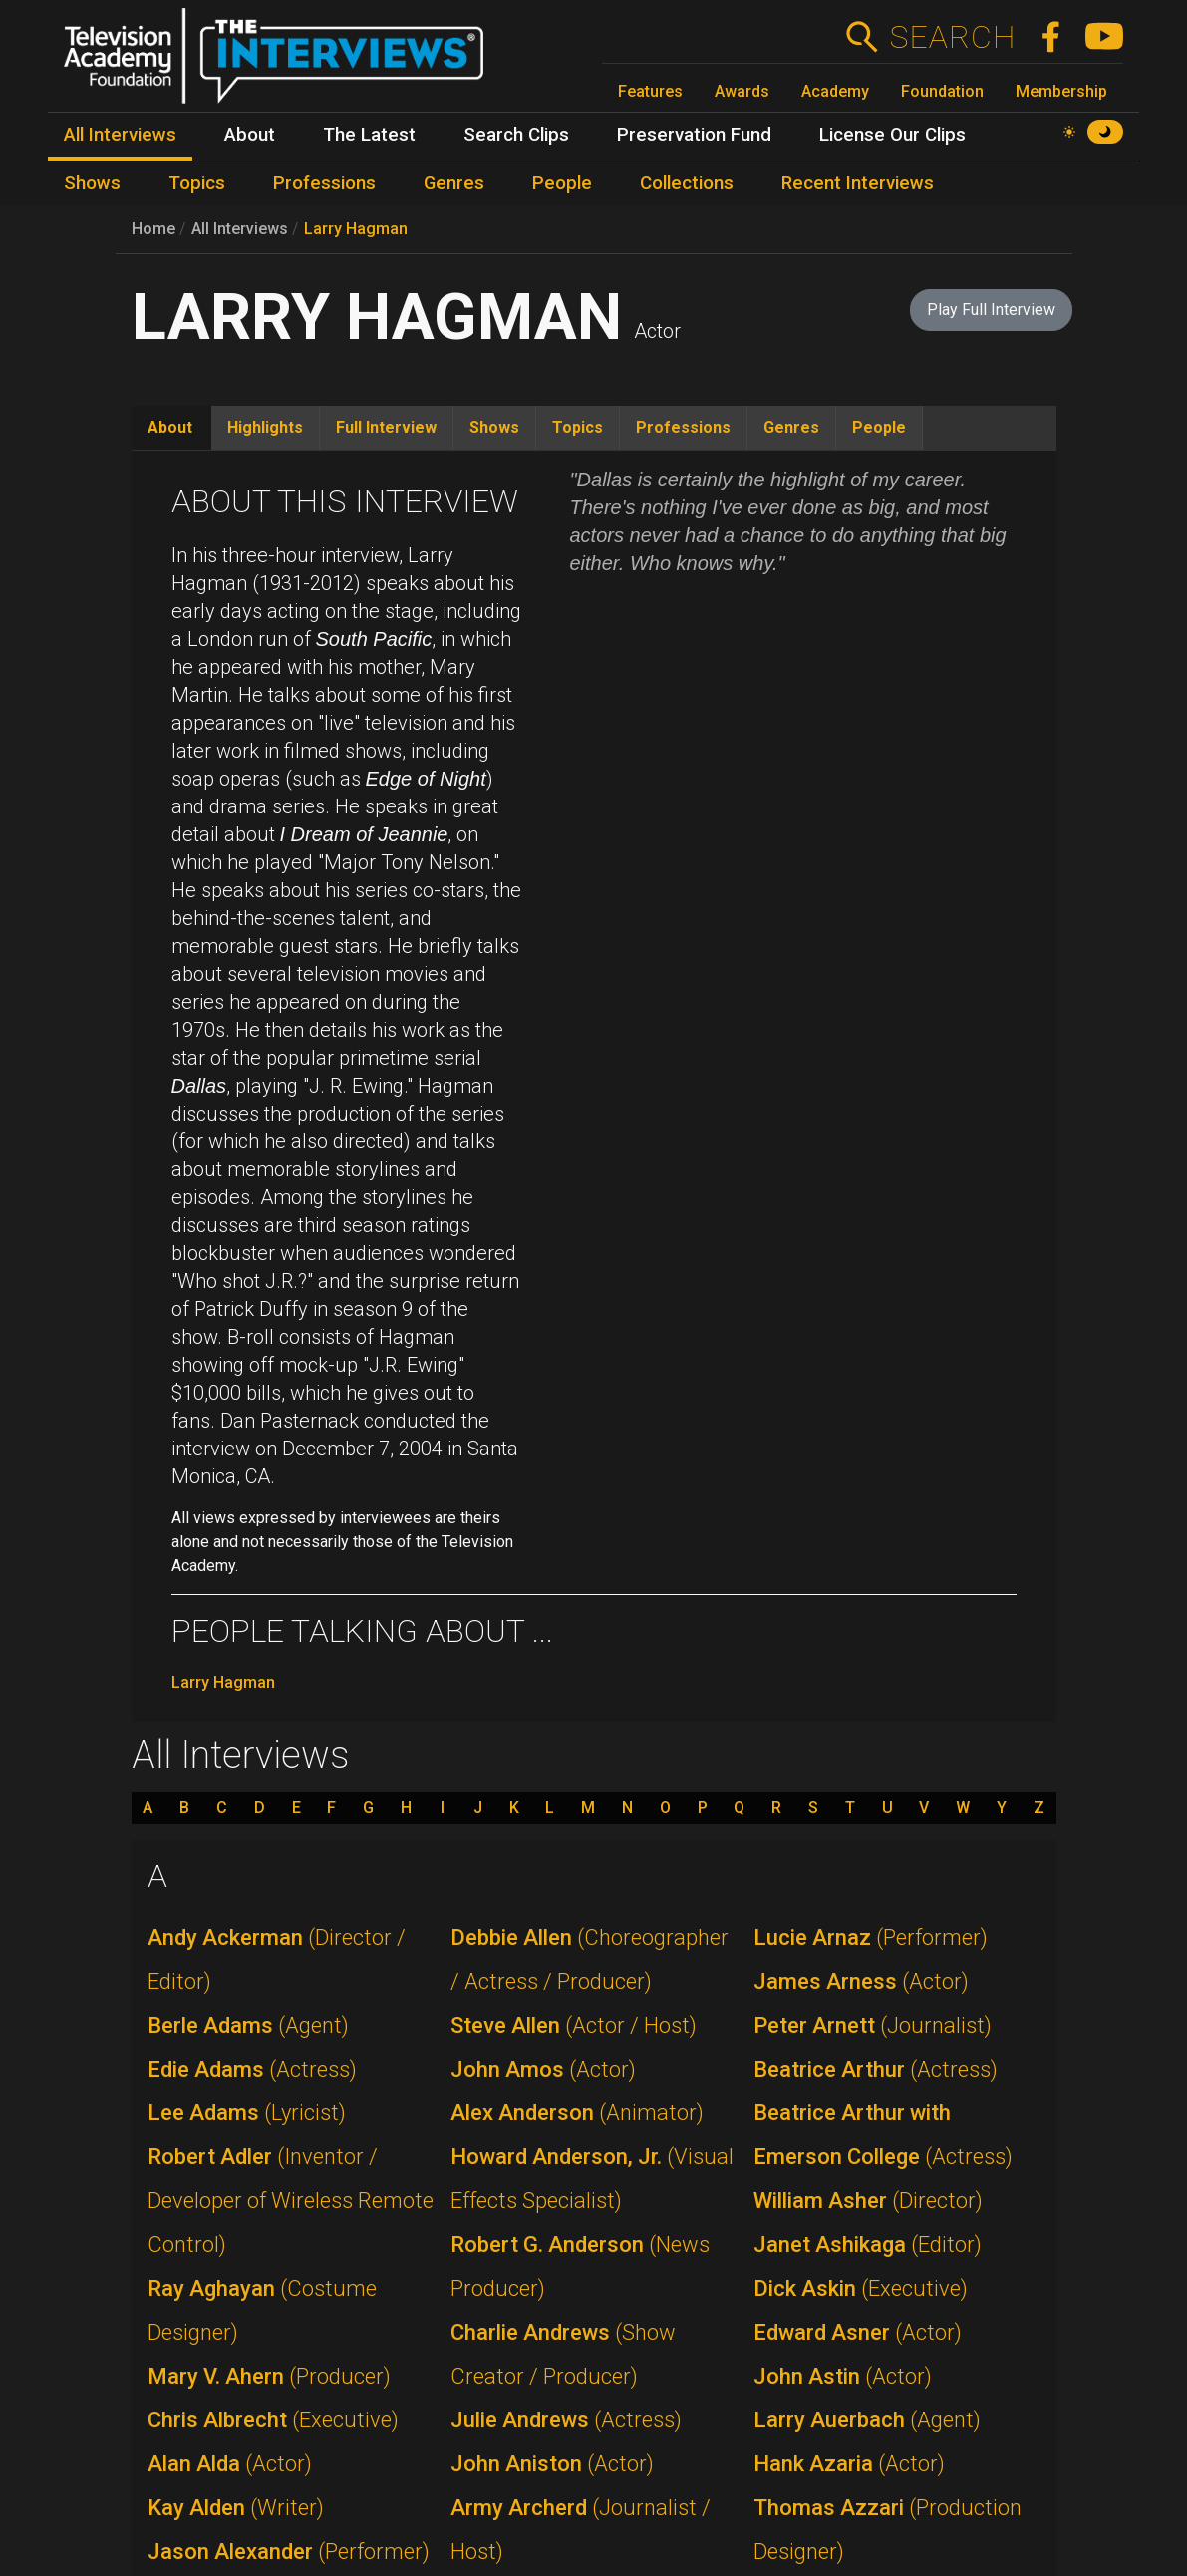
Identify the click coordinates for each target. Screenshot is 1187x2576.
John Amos (543, 2069)
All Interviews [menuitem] (120, 135)
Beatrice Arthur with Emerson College (883, 2134)
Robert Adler (291, 2200)
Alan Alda (230, 2463)
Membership (1061, 91)
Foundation (942, 91)
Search (952, 37)
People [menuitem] (562, 183)
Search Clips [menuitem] (516, 135)
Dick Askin (860, 2288)
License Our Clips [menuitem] (892, 135)
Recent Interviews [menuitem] (857, 183)
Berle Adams (248, 2025)
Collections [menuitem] (687, 183)
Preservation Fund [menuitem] (694, 135)
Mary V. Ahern (269, 2376)
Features (650, 91)
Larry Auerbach (867, 2420)
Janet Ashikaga (867, 2244)
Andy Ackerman (277, 1959)
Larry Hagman (356, 228)
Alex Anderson (577, 2112)
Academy (835, 91)
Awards (742, 91)
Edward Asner (857, 2332)
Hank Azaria (849, 2463)
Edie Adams (252, 2069)
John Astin (842, 2376)
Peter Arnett (872, 2025)
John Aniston (552, 2463)
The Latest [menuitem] (369, 135)
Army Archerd (580, 2529)
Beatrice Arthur (875, 2069)
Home (153, 228)
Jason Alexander (289, 2551)
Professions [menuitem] (324, 183)
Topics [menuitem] (196, 183)
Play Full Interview (991, 309)
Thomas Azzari (887, 2529)
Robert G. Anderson (580, 2266)
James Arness (861, 1981)
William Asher (868, 2200)
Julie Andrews (566, 2420)
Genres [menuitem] (454, 183)
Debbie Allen (589, 1959)
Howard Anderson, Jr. (592, 2178)
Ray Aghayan (262, 2310)
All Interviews (239, 228)
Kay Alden (236, 2507)
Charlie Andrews (563, 2354)
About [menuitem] (249, 135)
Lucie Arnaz (870, 1937)
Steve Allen (573, 2025)
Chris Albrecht (273, 2420)
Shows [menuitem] (92, 183)
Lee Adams (247, 2112)
